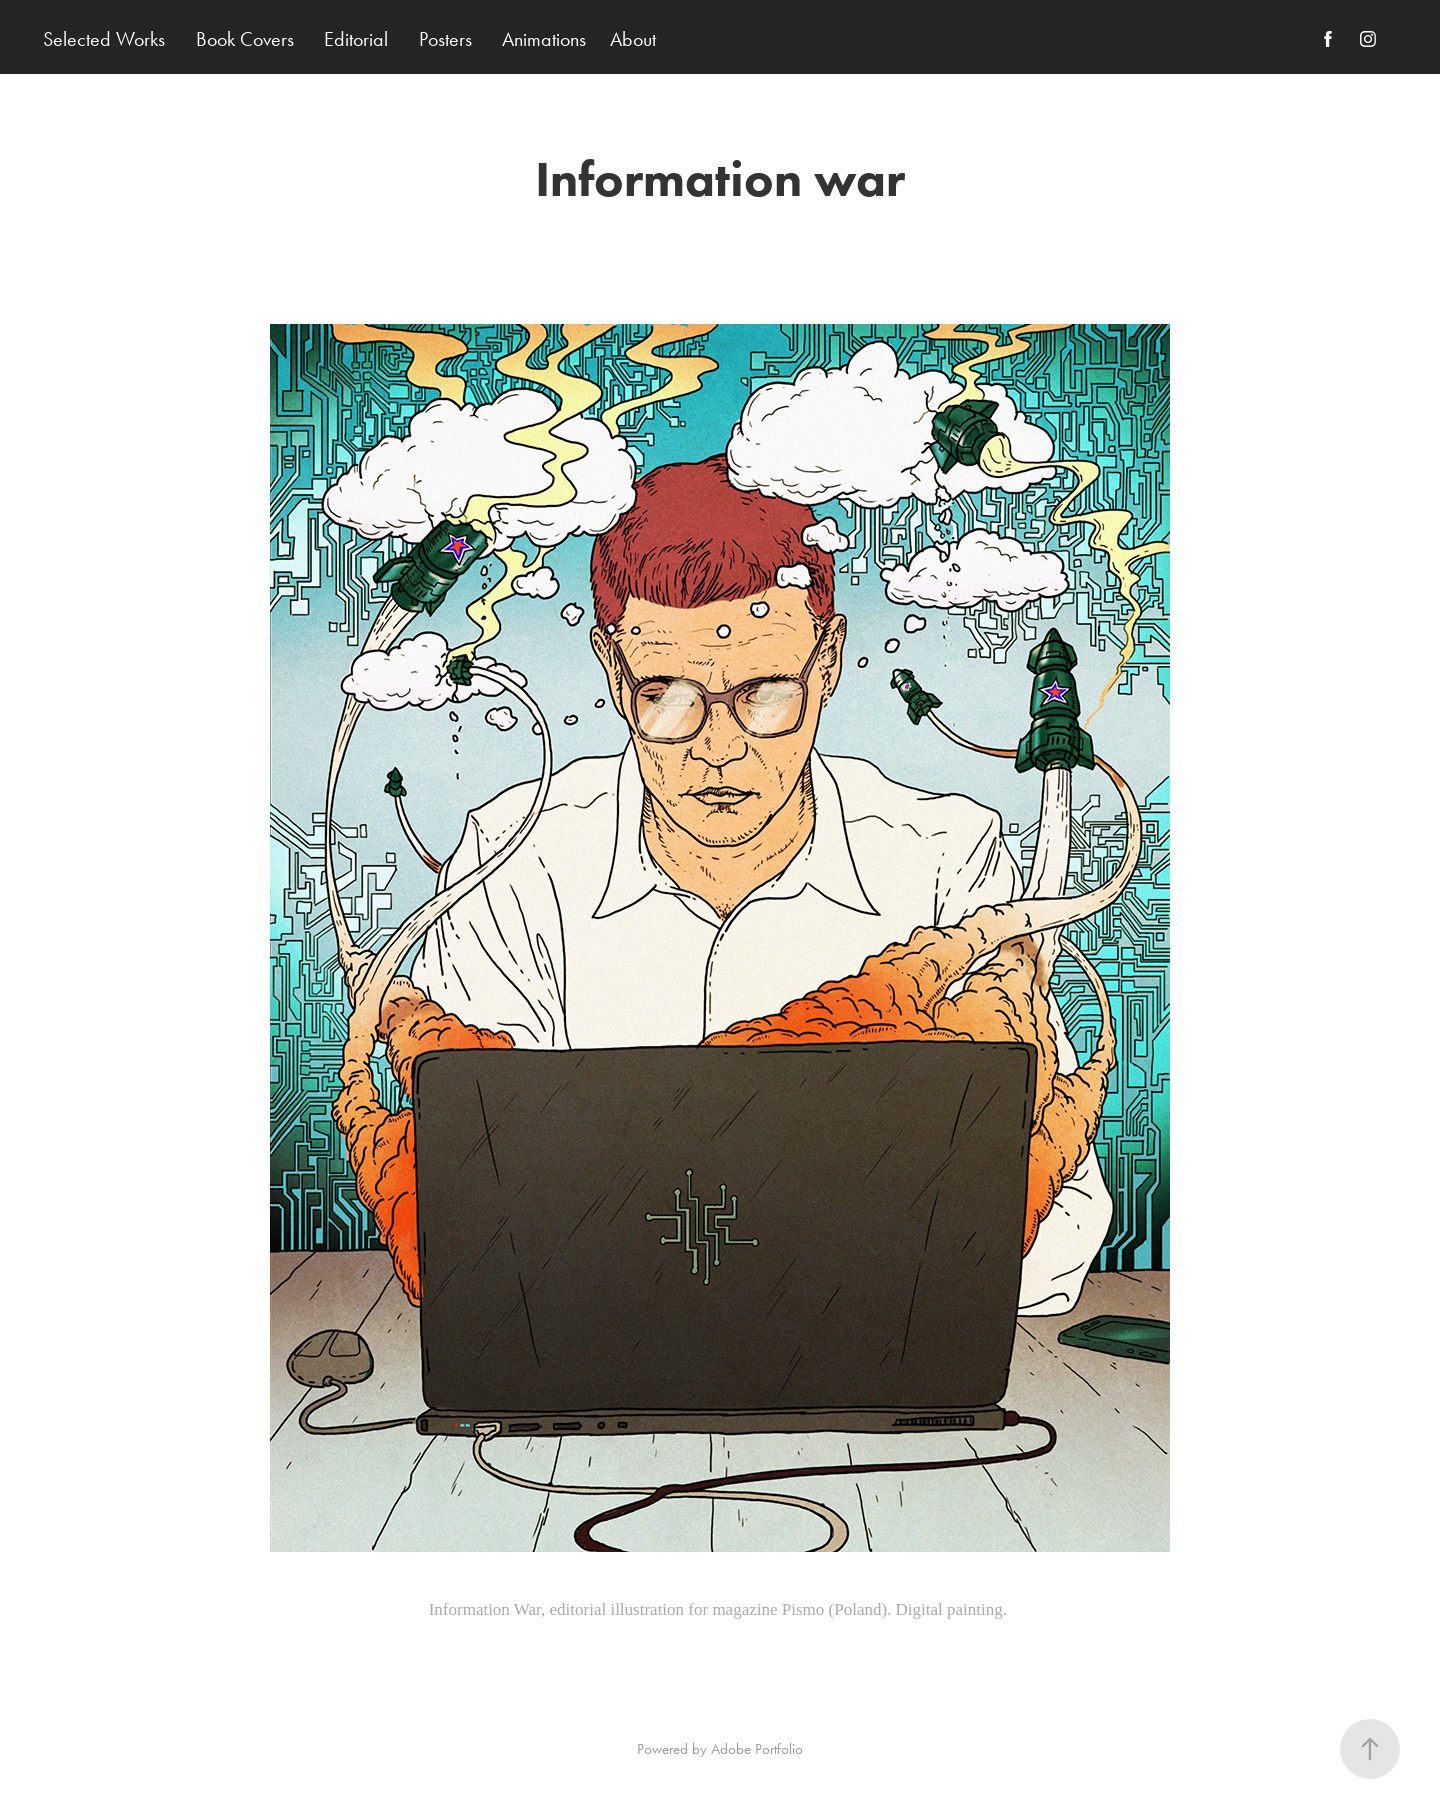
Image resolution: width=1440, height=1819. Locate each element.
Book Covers (245, 39)
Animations (544, 39)
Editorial (356, 39)
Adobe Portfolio (757, 1749)
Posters (445, 39)
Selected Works (104, 39)
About (633, 39)
